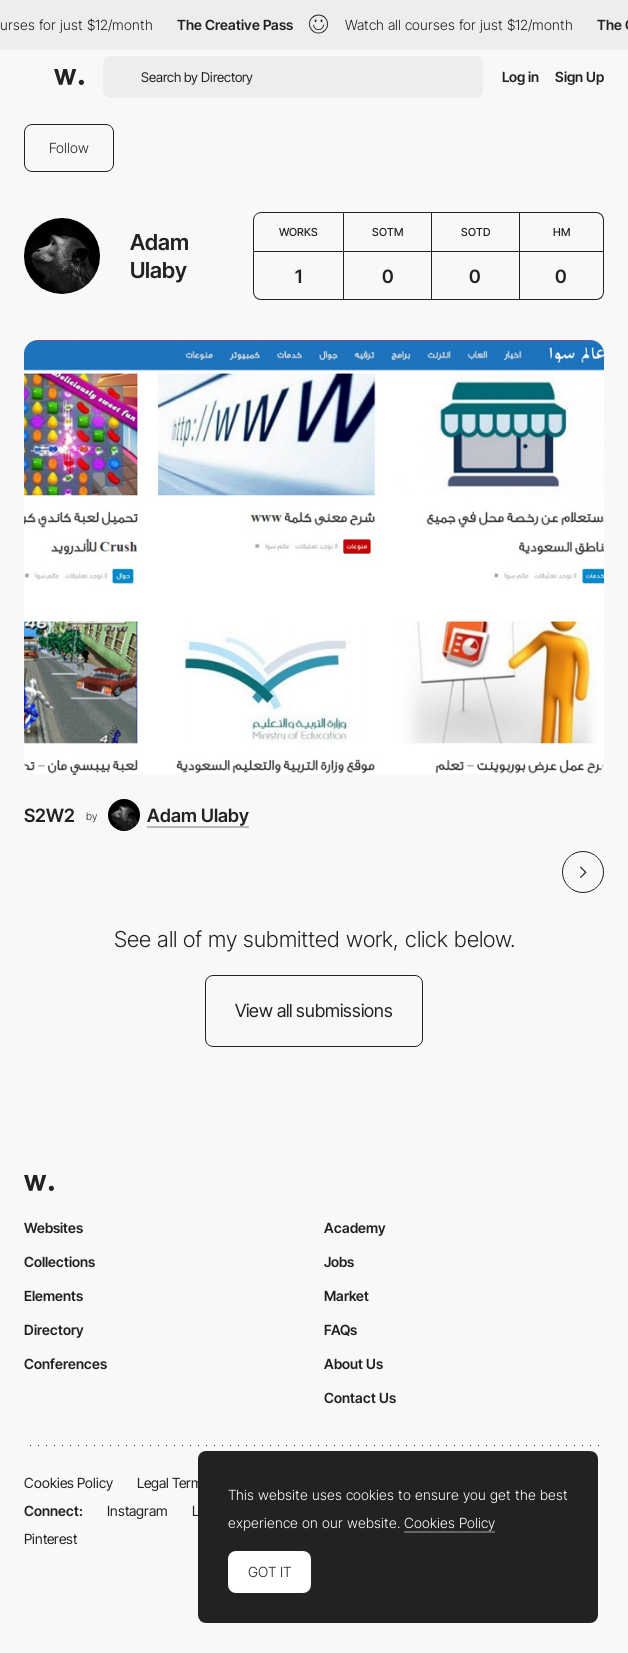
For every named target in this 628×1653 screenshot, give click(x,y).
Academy (355, 1227)
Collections (59, 1261)
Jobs (339, 1261)
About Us (353, 1363)
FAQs (340, 1329)
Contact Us (360, 1397)
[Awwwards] (69, 77)
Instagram (137, 1510)
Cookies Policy (68, 1482)
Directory (54, 1329)
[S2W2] (314, 557)
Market (346, 1295)
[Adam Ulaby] (178, 815)
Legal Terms (173, 1482)
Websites (53, 1227)
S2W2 (49, 815)
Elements (53, 1295)
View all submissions (314, 1010)
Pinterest (50, 1538)
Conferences (65, 1363)
